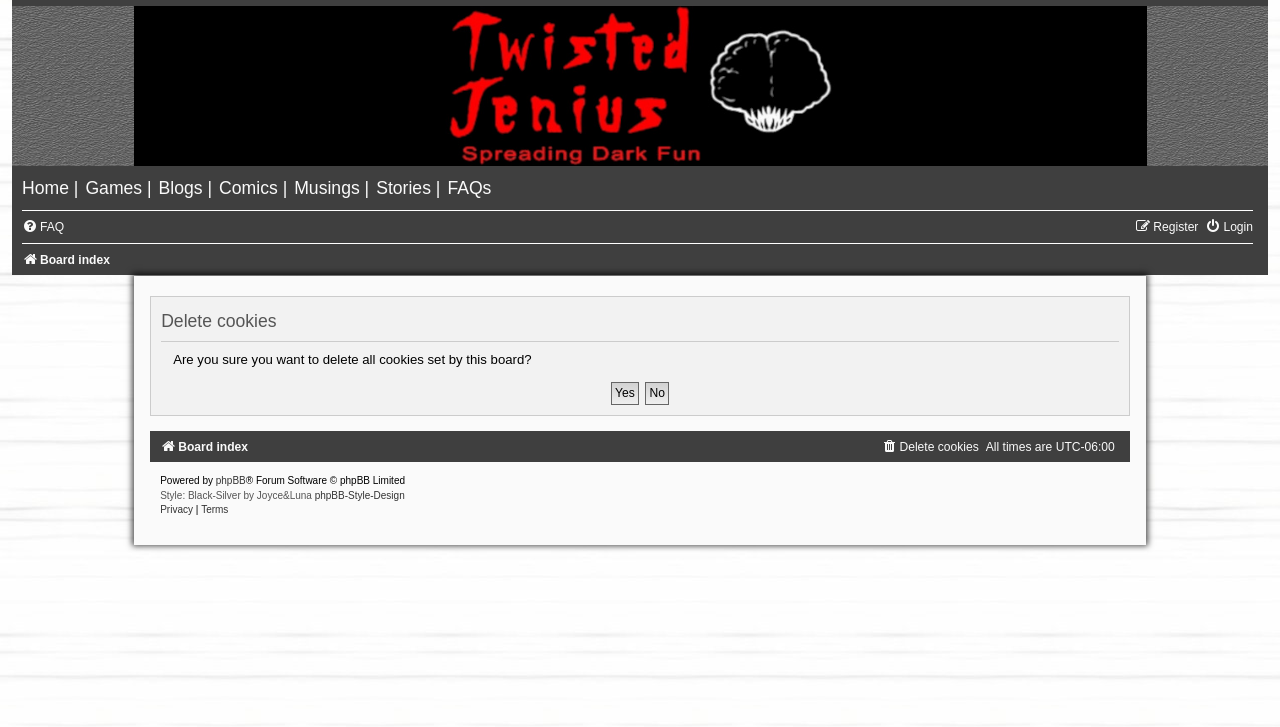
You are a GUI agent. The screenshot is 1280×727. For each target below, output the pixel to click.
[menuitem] (48, 188)
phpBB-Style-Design (360, 495)
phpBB (231, 480)
